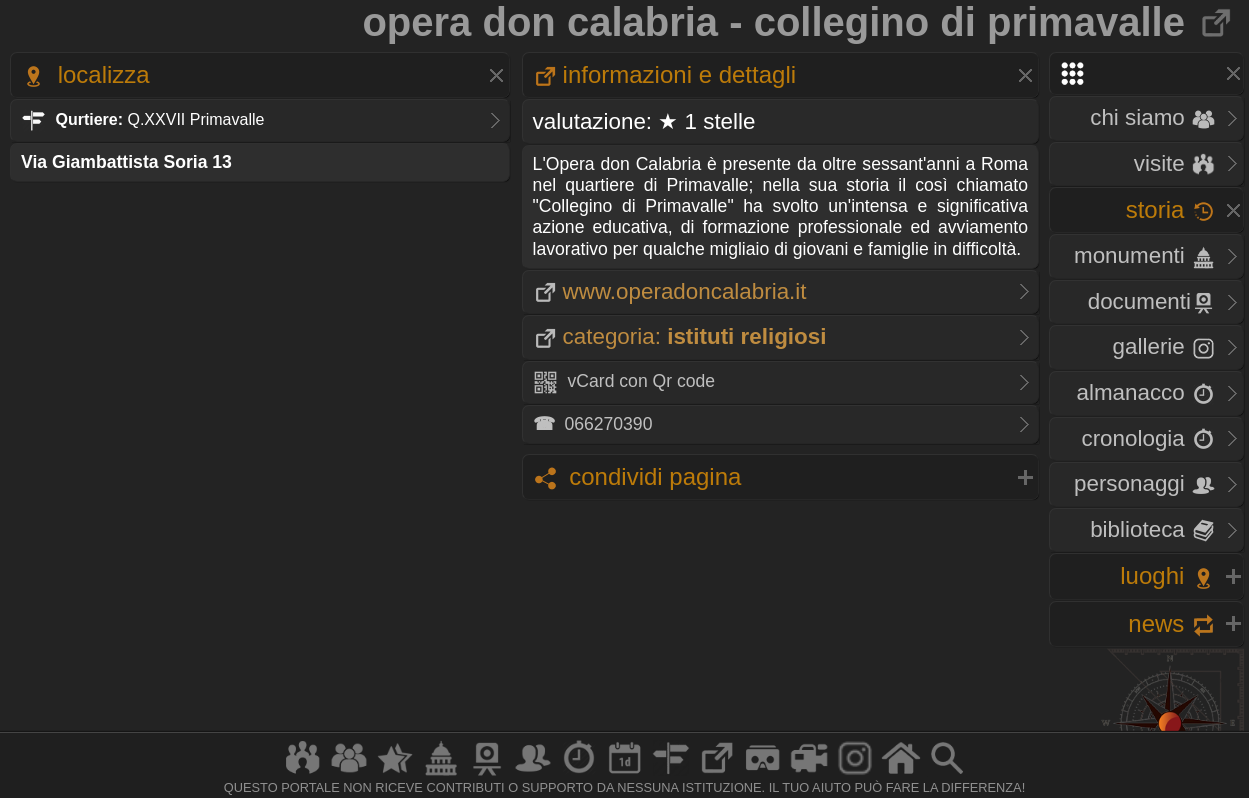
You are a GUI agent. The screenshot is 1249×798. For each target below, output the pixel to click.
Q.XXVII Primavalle (142, 119)
